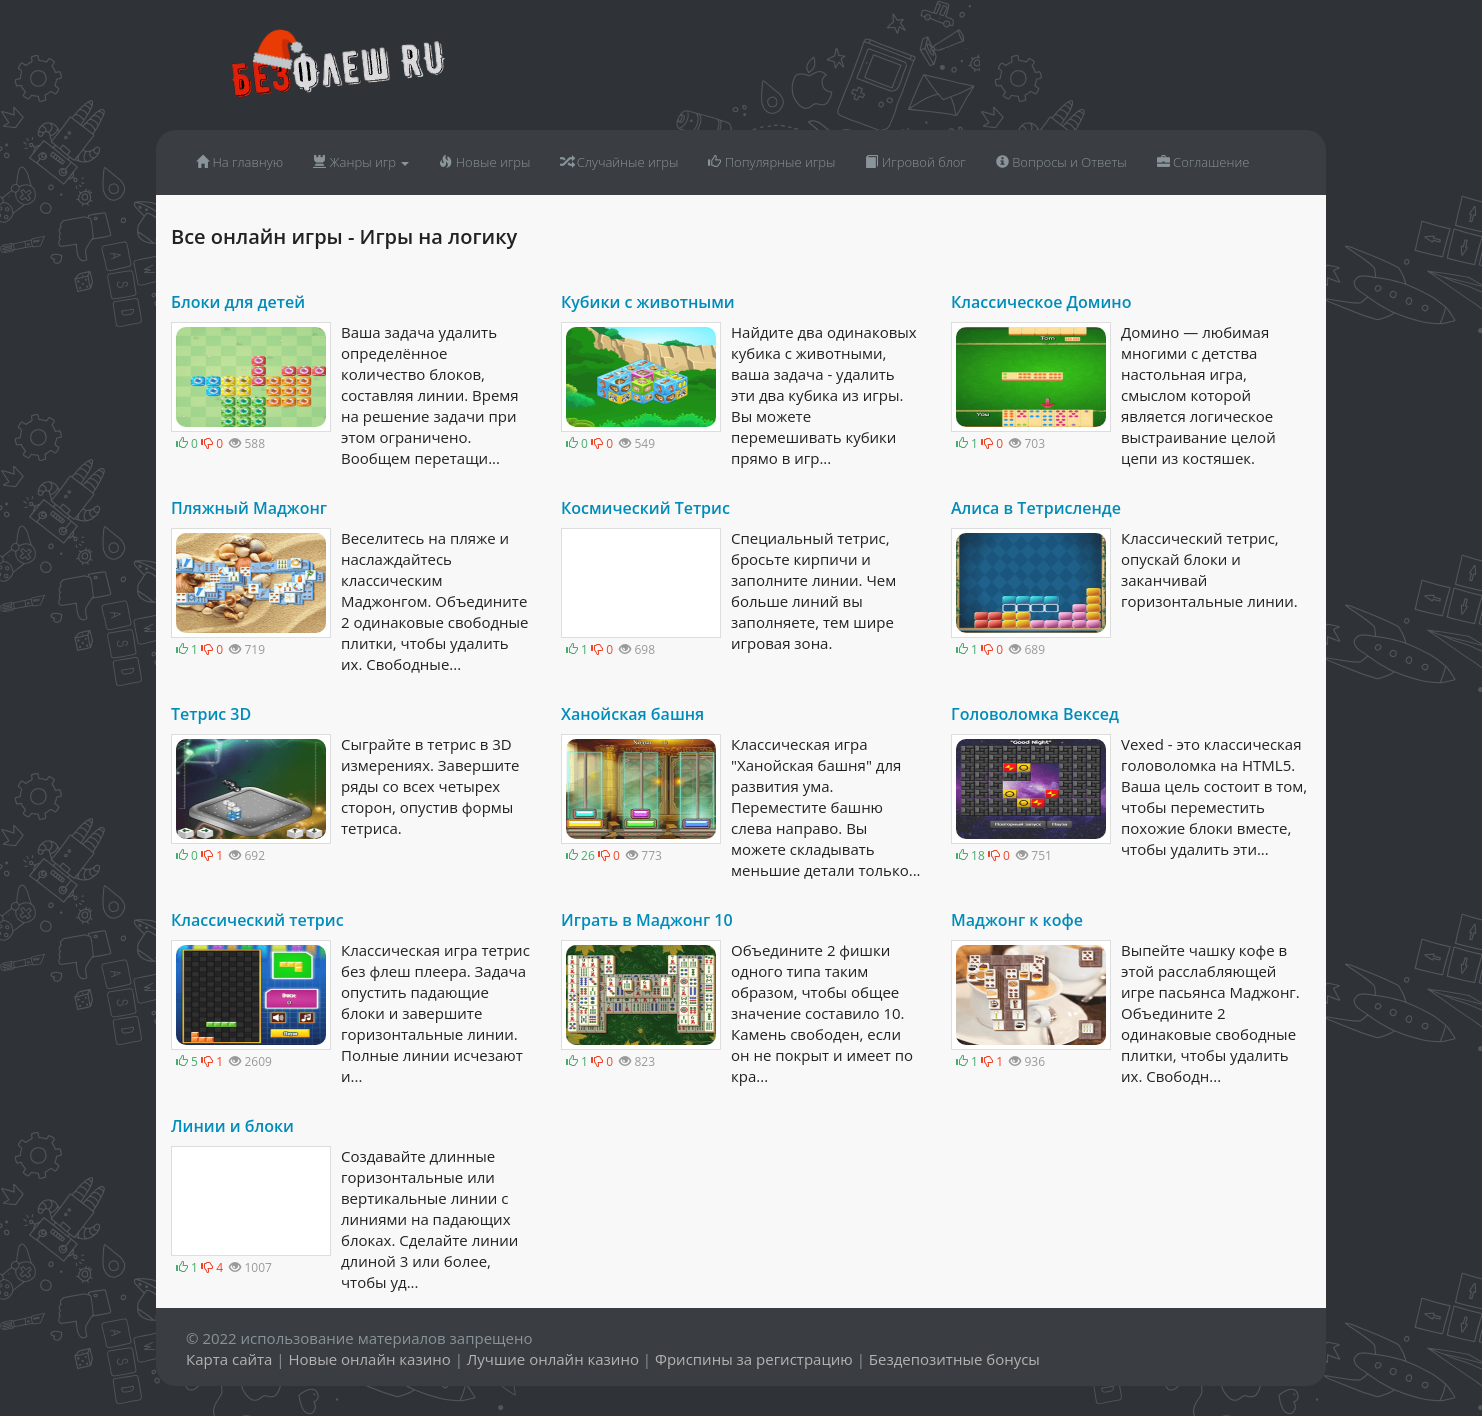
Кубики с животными (648, 302)
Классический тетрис (257, 920)
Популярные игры (771, 162)
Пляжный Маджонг (249, 508)
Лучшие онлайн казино (553, 1359)
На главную (239, 162)
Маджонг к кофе (1017, 920)
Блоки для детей (238, 302)
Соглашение (1203, 162)
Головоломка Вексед (1035, 714)
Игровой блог (915, 162)
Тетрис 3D (211, 714)
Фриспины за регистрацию (754, 1359)
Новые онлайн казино (369, 1359)
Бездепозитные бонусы (954, 1359)
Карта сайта (229, 1359)
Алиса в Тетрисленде (1036, 508)
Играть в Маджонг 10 (647, 920)
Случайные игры (619, 162)
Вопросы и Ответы (1061, 162)
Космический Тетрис (645, 508)
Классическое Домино (1041, 302)
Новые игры (484, 162)
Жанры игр (361, 162)
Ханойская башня (632, 714)
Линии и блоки (232, 1126)
